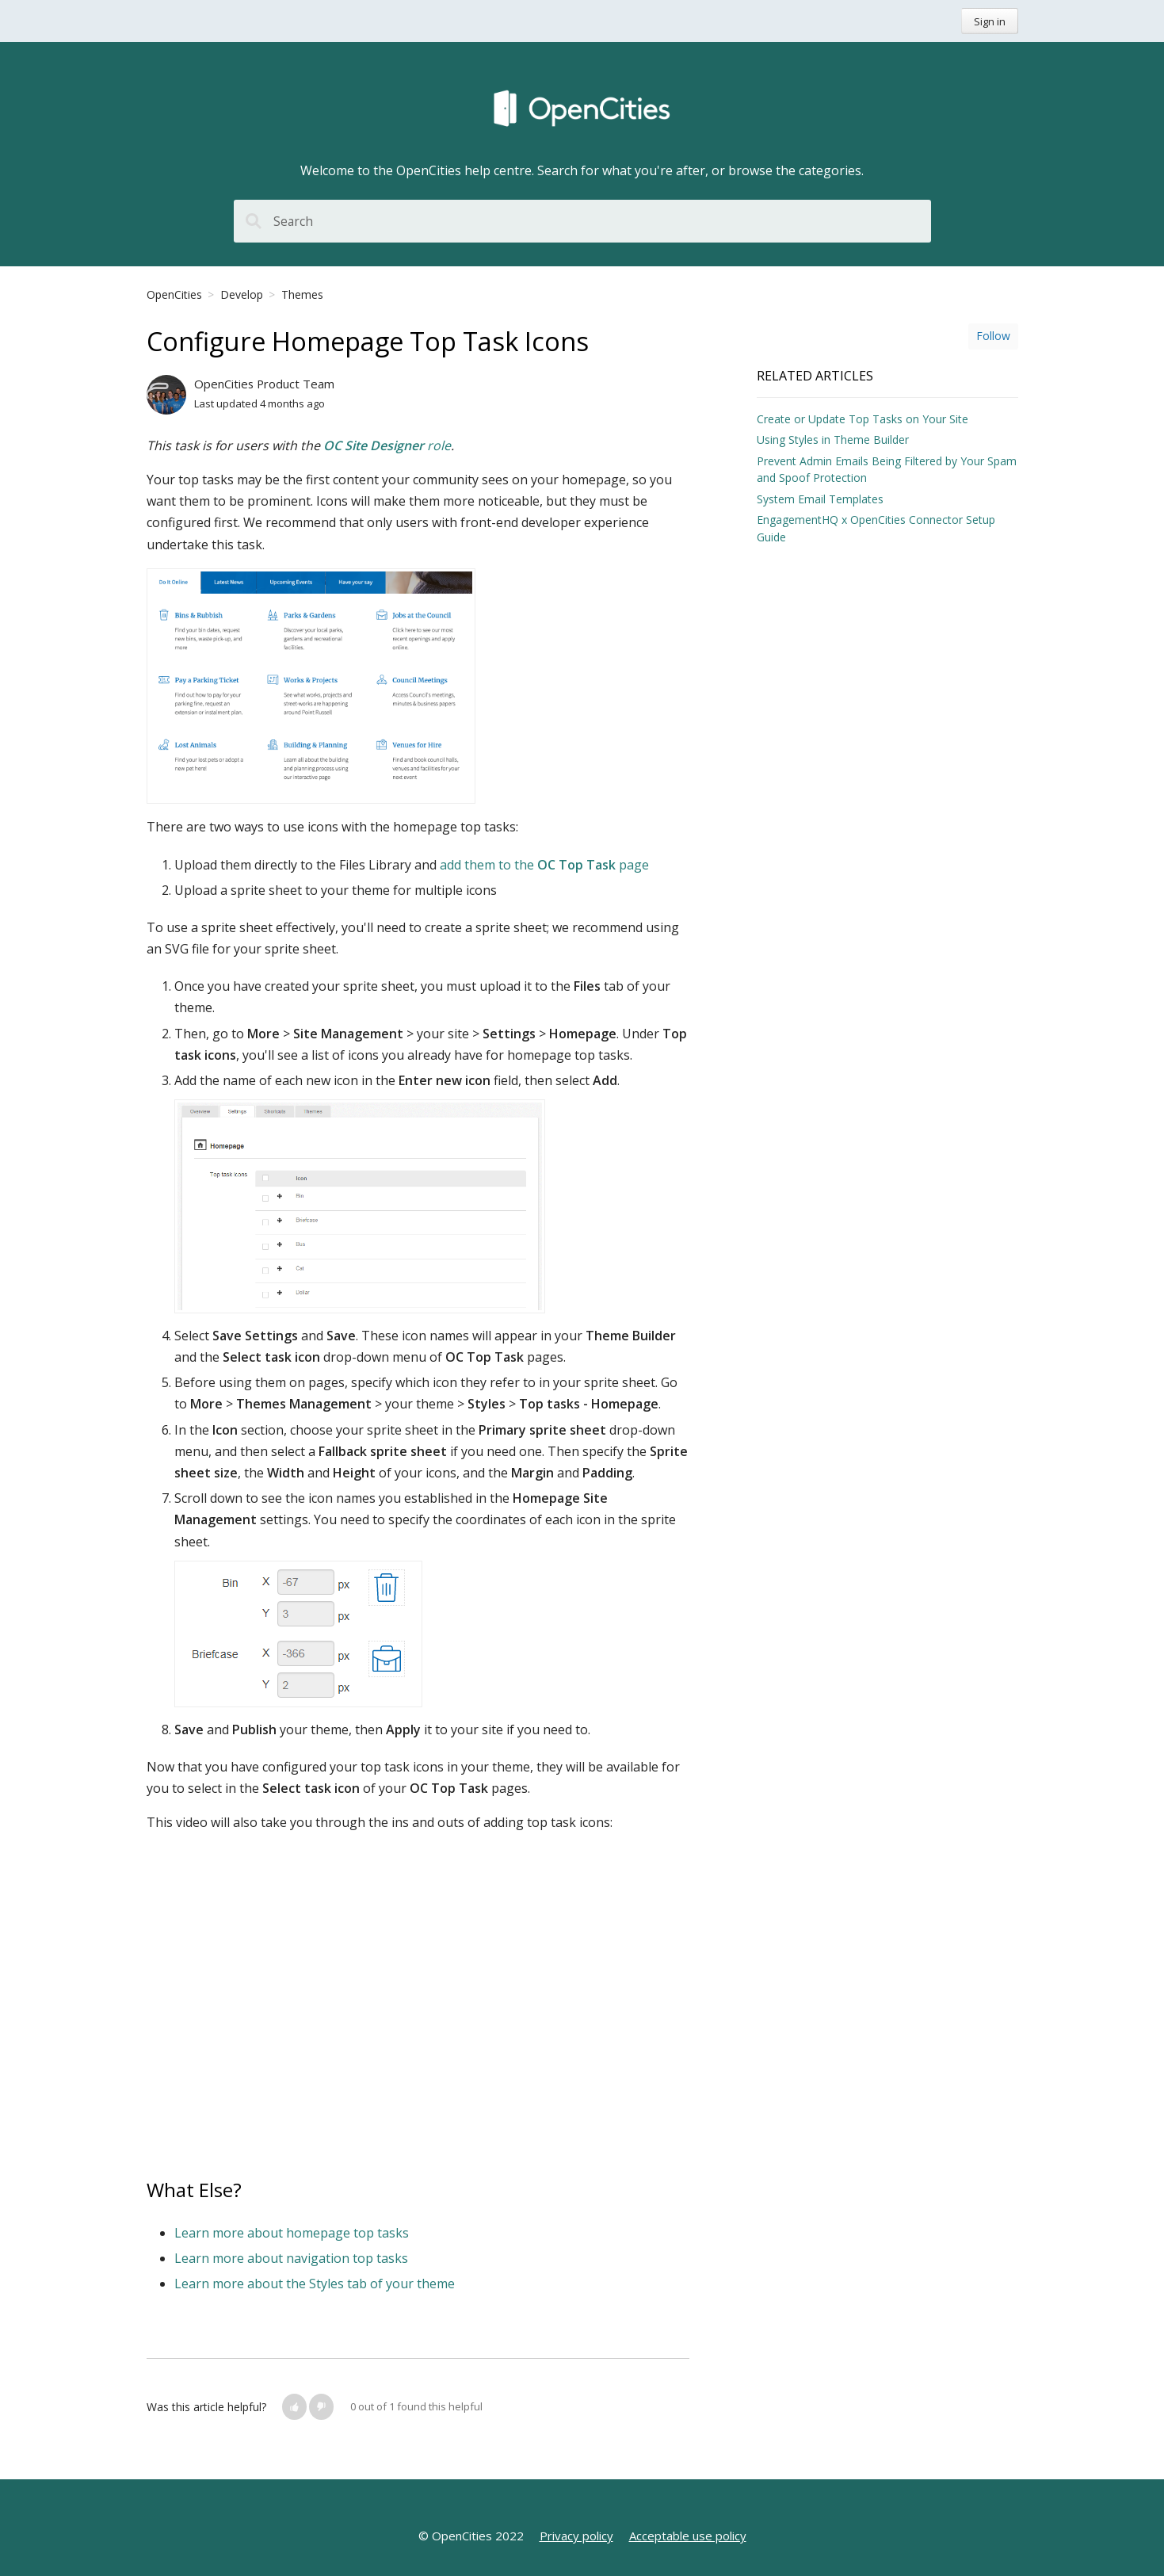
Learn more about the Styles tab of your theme (314, 2283)
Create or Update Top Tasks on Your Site (862, 418)
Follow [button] (993, 335)
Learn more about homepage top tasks (291, 2233)
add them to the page (544, 864)
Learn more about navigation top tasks (291, 2258)
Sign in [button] (990, 21)
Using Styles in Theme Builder (833, 439)
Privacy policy (576, 2536)
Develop (241, 294)
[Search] (582, 221)
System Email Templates (820, 498)
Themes (302, 294)
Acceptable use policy (687, 2536)
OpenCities (174, 294)
